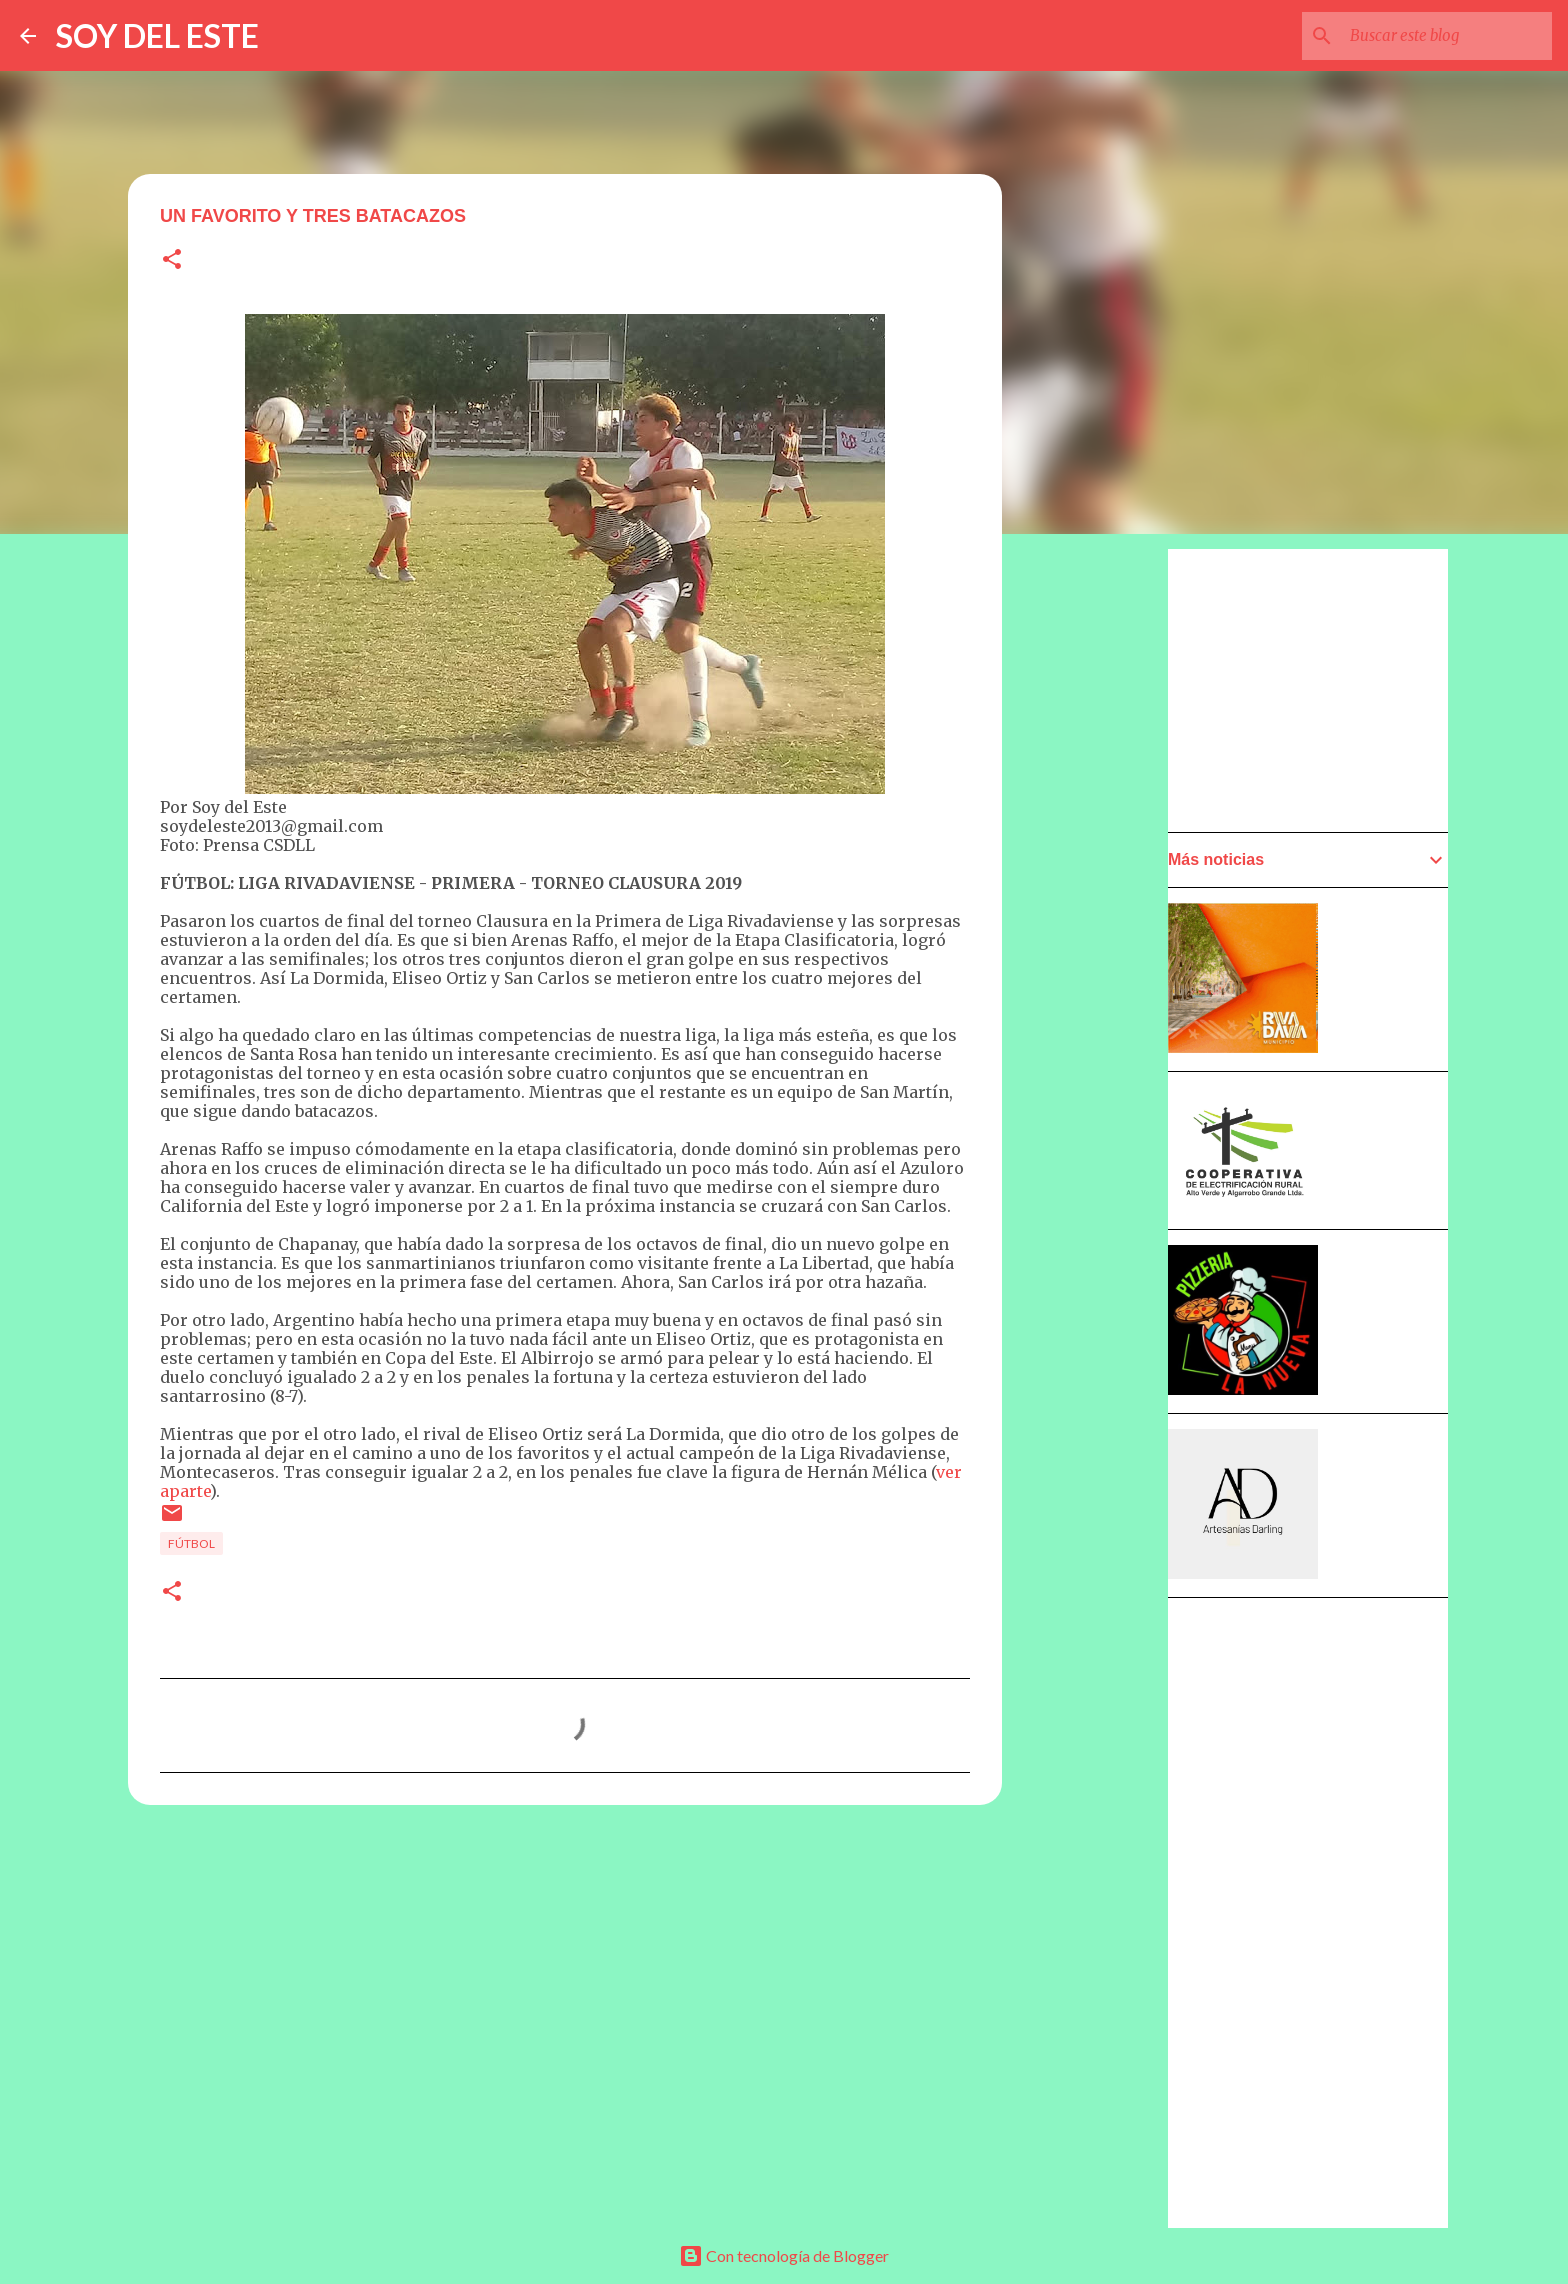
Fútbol (191, 1543)
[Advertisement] (1100, 1117)
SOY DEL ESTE (157, 35)
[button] (172, 260)
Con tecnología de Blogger (784, 2255)
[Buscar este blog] (1447, 36)
